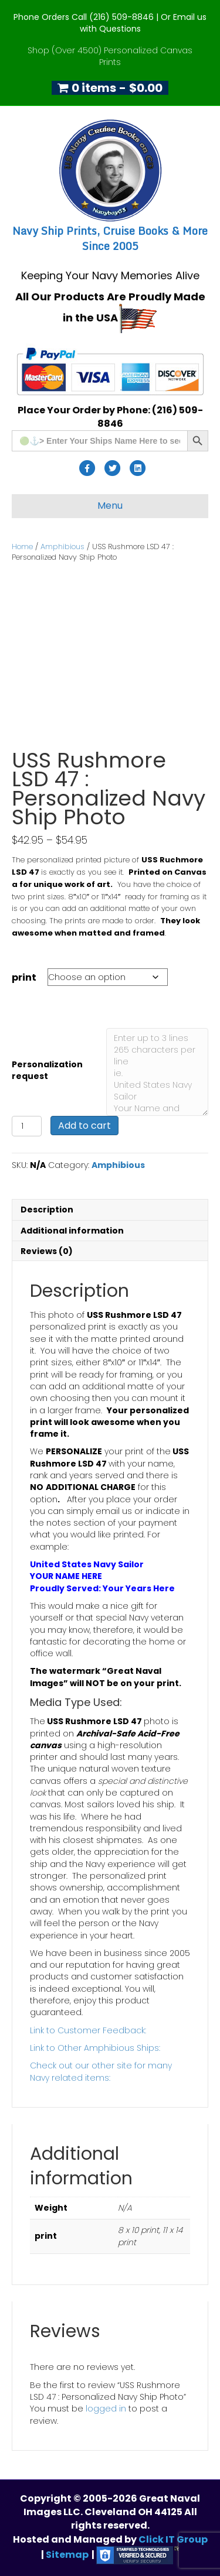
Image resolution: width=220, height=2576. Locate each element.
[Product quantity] (27, 1126)
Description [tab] (47, 1209)
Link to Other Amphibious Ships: (95, 2048)
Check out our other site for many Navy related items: (101, 2071)
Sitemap (67, 2554)
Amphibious (62, 546)
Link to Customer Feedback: (88, 2030)
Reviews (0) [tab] (47, 1251)
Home (22, 546)
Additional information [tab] (72, 1230)
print (24, 977)
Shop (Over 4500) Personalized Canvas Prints (110, 56)
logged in (106, 2408)
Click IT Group (173, 2539)
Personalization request (47, 1070)
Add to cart (84, 1125)
